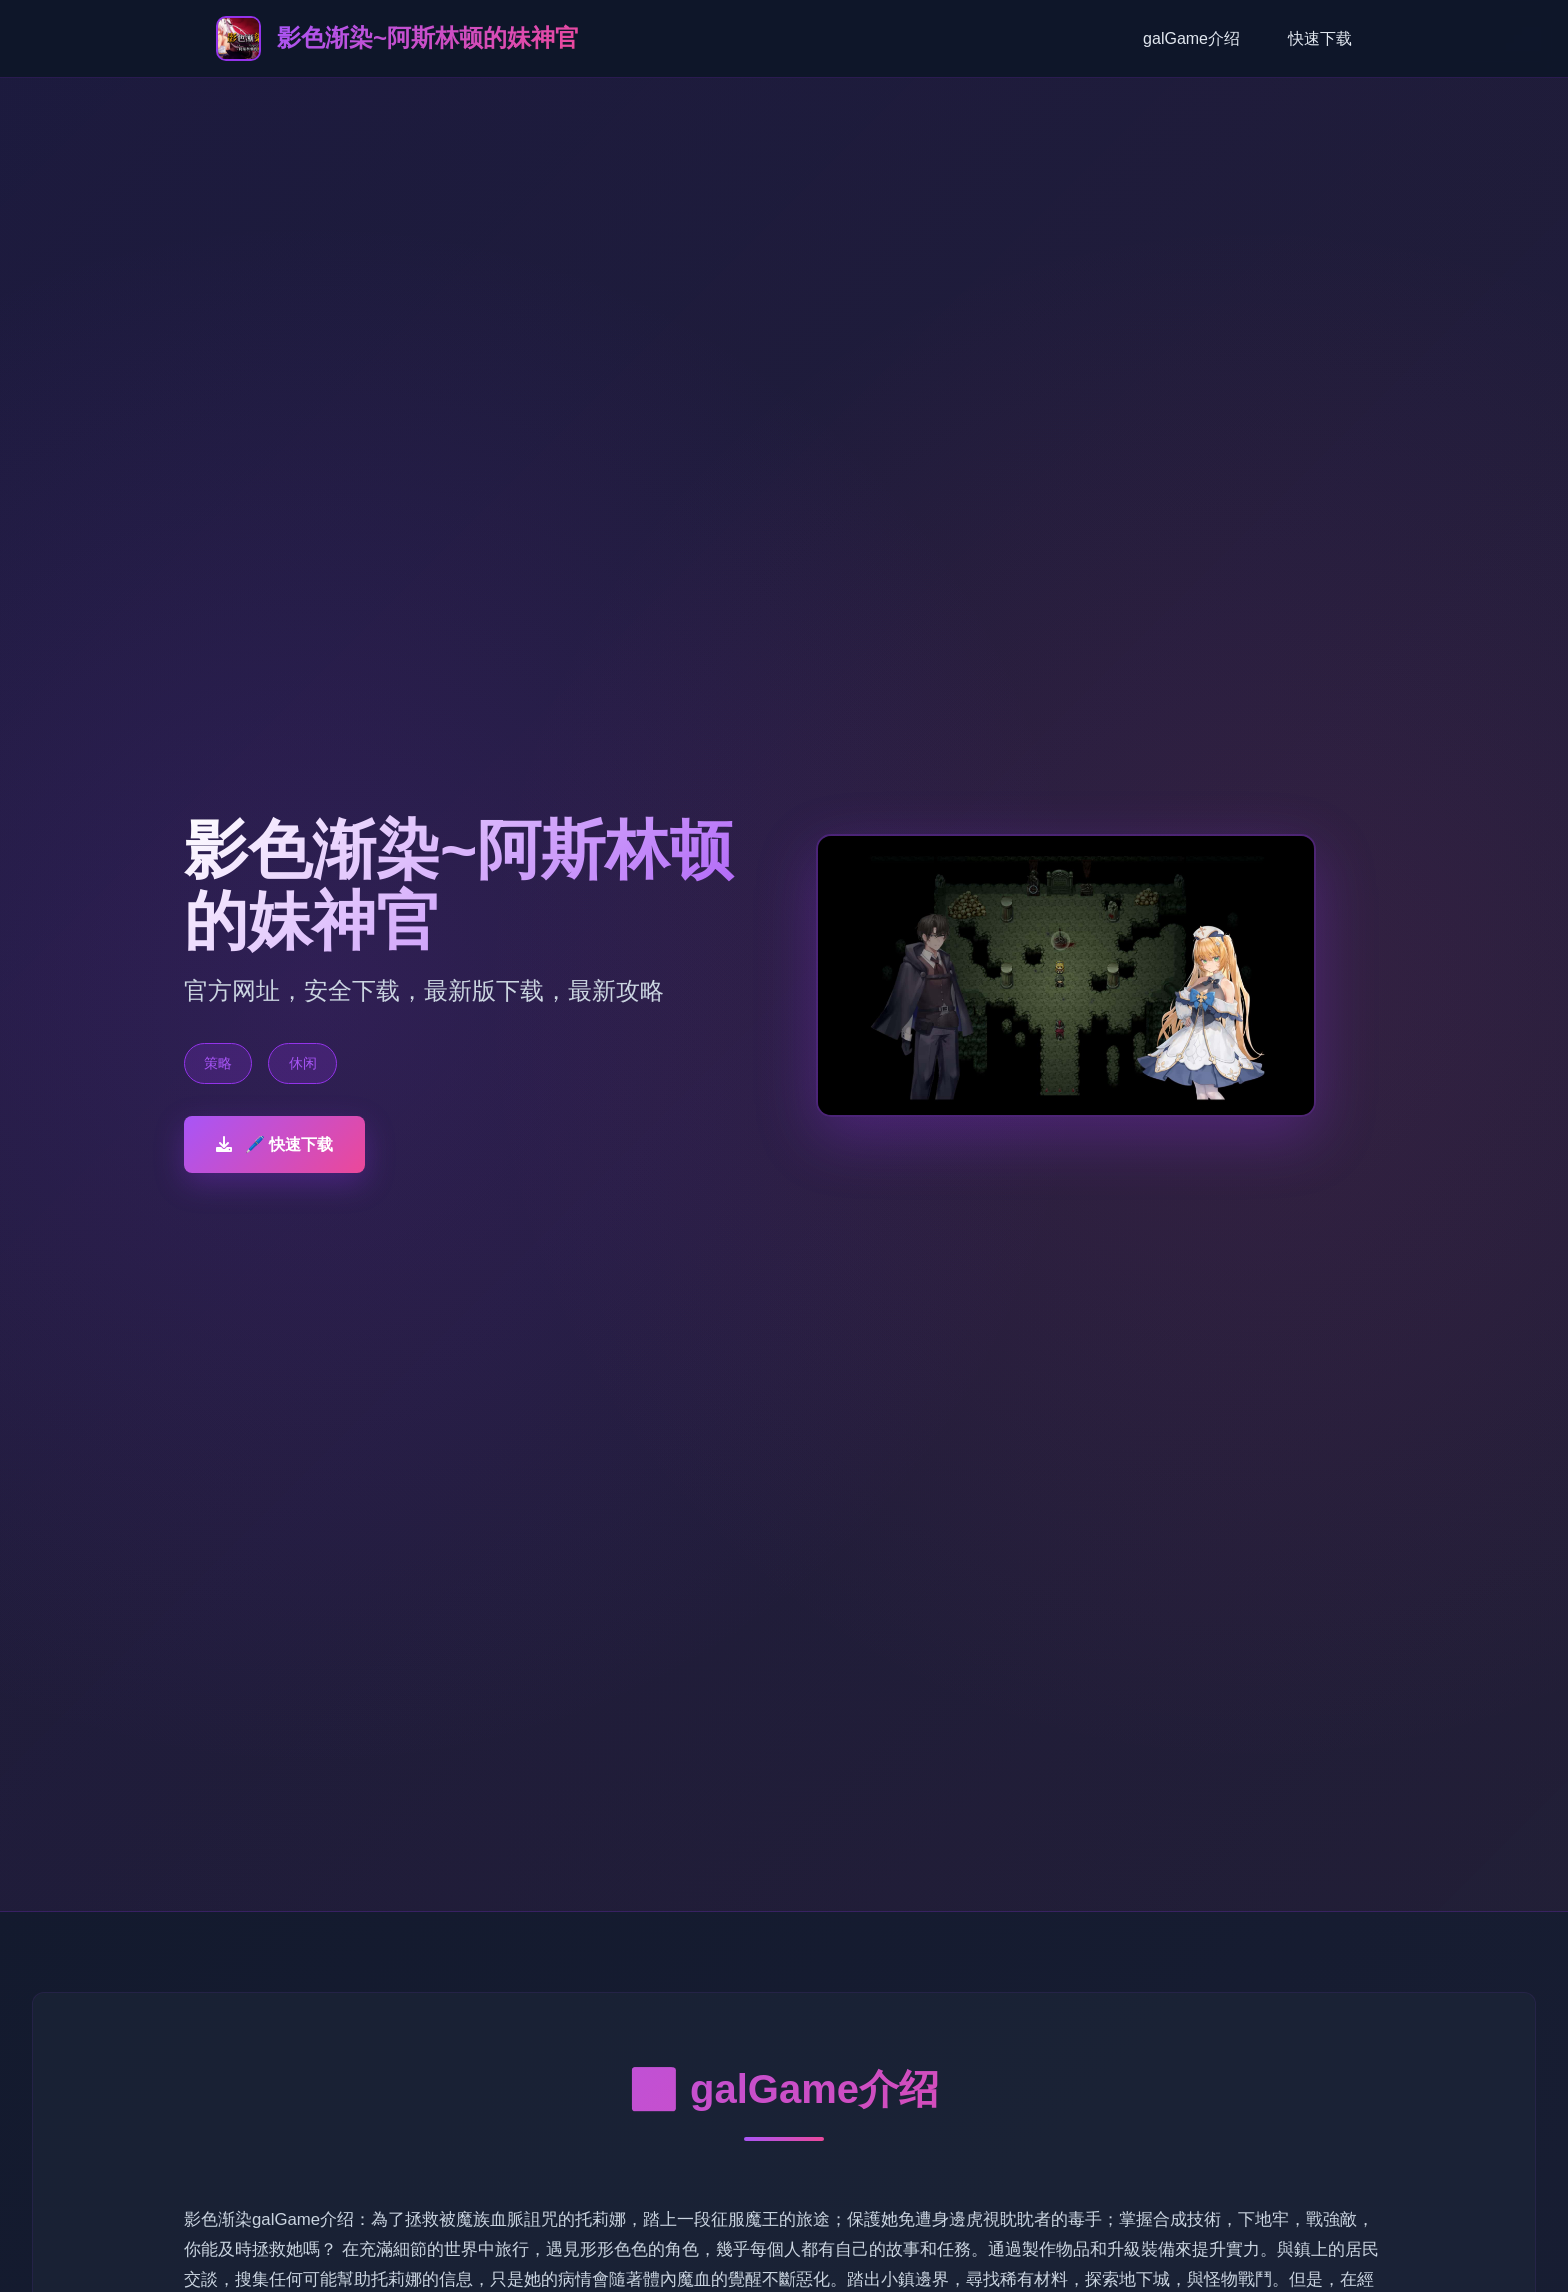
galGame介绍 (1191, 38)
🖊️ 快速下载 (274, 1144)
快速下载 (1320, 38)
